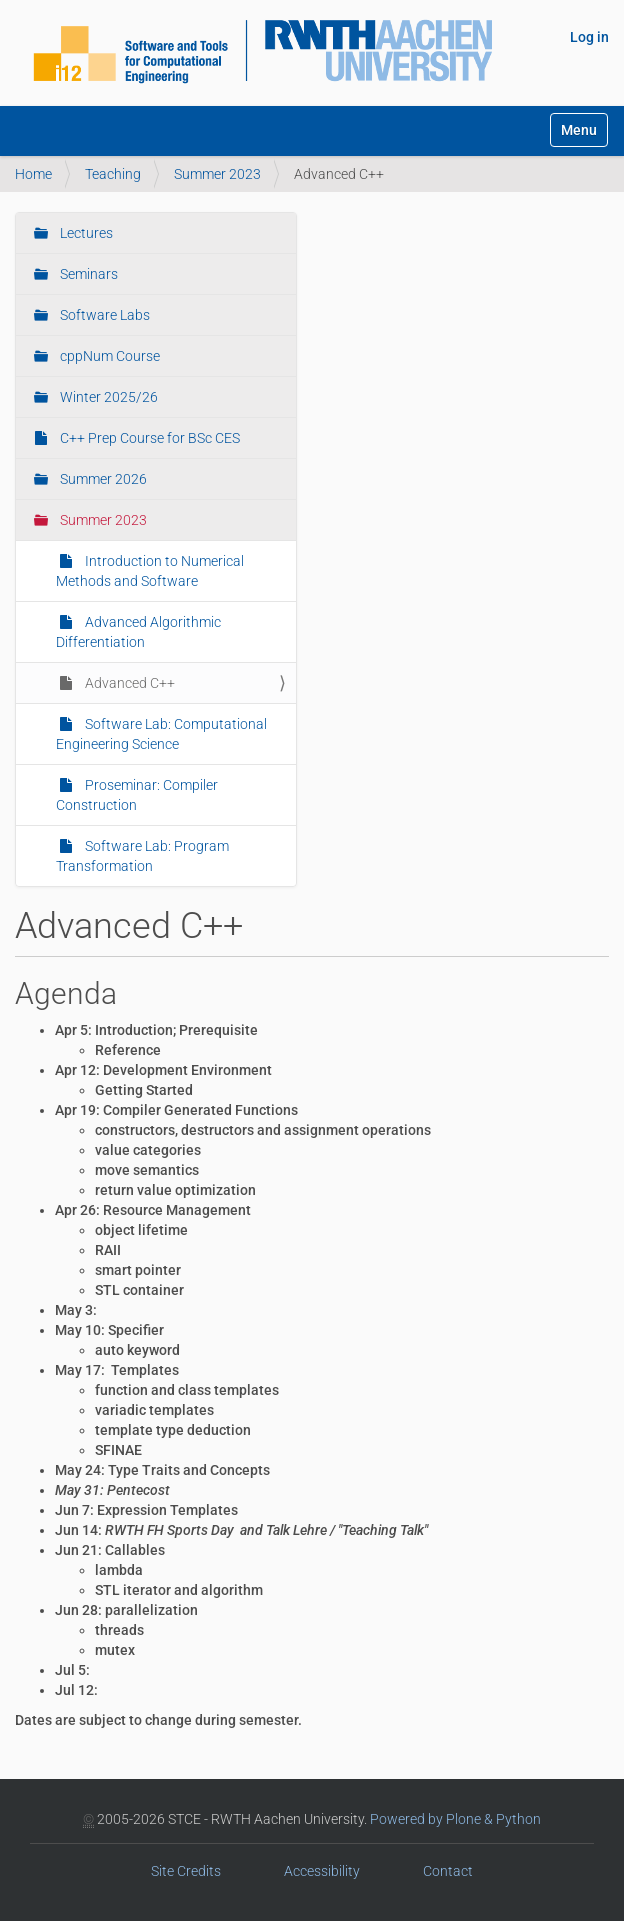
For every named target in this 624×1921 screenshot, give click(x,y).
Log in (589, 37)
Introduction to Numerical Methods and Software (150, 571)
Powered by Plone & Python (455, 1819)
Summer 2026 (102, 479)
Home (33, 174)
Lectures (85, 233)
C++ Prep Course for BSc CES (148, 438)
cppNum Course (108, 356)
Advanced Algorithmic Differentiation (138, 632)
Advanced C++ (128, 683)
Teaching (113, 174)
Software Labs (103, 315)
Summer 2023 (217, 174)
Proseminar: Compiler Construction (137, 795)
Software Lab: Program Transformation (142, 856)
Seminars (87, 274)
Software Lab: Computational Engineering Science (161, 734)
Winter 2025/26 (107, 397)
